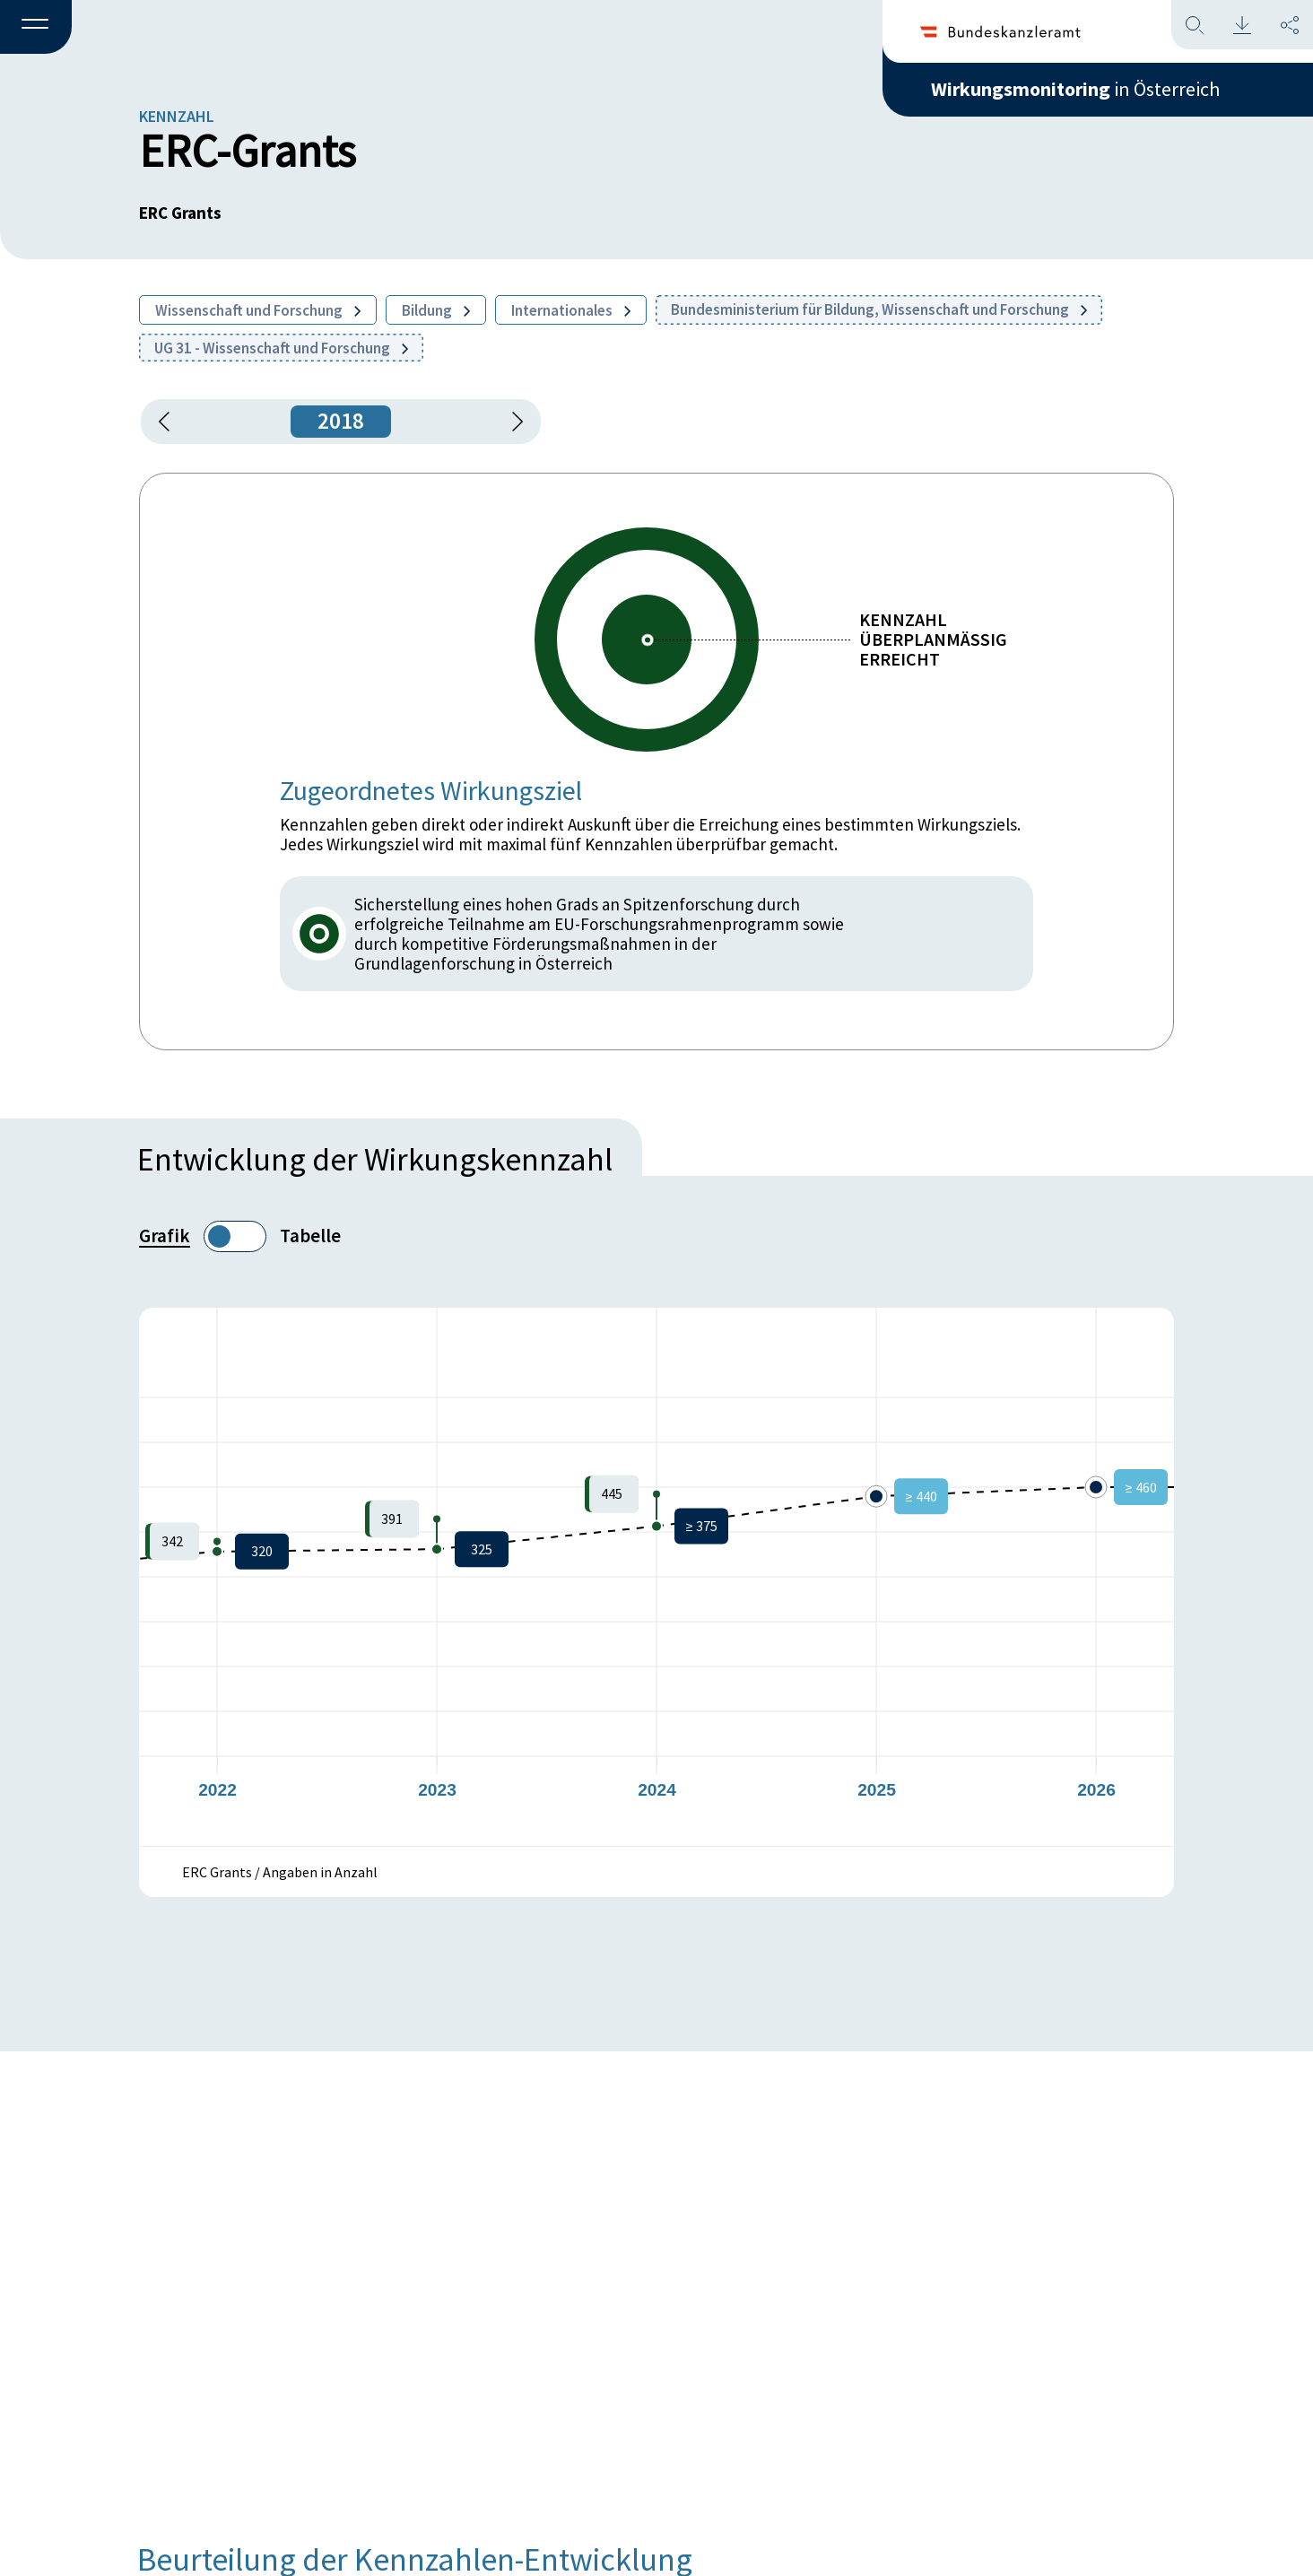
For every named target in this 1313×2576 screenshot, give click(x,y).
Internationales (570, 310)
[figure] (656, 1577)
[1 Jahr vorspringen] (511, 422)
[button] (36, 28)
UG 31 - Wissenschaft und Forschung (281, 348)
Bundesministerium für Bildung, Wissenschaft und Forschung (879, 309)
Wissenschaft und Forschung (258, 310)
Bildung (436, 310)
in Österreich (1075, 88)
